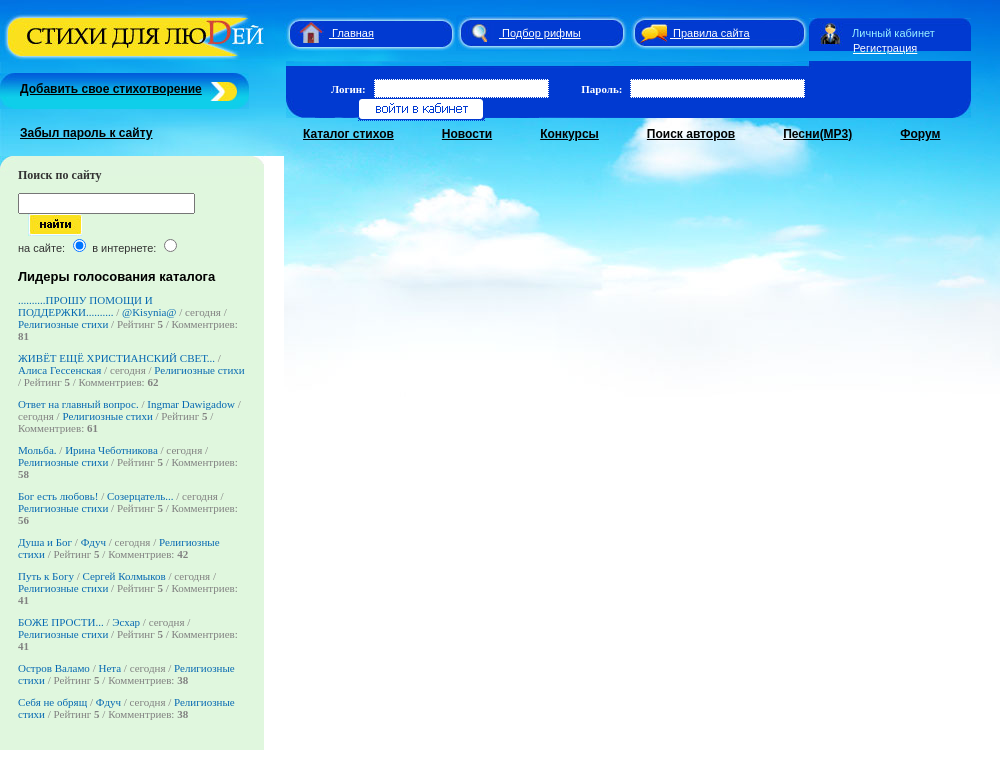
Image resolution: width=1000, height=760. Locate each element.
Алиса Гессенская (59, 370)
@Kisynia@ (149, 312)
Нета (109, 668)
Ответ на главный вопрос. (78, 404)
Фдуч (93, 542)
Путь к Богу (46, 576)
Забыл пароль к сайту (86, 133)
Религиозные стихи (63, 324)
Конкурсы (569, 134)
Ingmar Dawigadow (191, 404)
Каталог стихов (348, 134)
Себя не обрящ (54, 702)
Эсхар (126, 622)
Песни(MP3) (817, 134)
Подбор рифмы (541, 33)
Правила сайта (711, 33)
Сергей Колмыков (124, 576)
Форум (920, 134)
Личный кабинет (893, 33)
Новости (467, 134)
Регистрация (885, 48)
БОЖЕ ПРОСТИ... (61, 622)
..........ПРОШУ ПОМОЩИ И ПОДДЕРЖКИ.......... (85, 306)
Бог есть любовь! (58, 496)
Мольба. (37, 450)
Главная (353, 33)
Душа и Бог (45, 542)
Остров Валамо (54, 668)
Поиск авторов (691, 134)
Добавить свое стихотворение (111, 89)
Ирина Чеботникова (111, 450)
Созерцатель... (140, 496)
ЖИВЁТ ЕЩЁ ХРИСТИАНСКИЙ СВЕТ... (116, 358)
